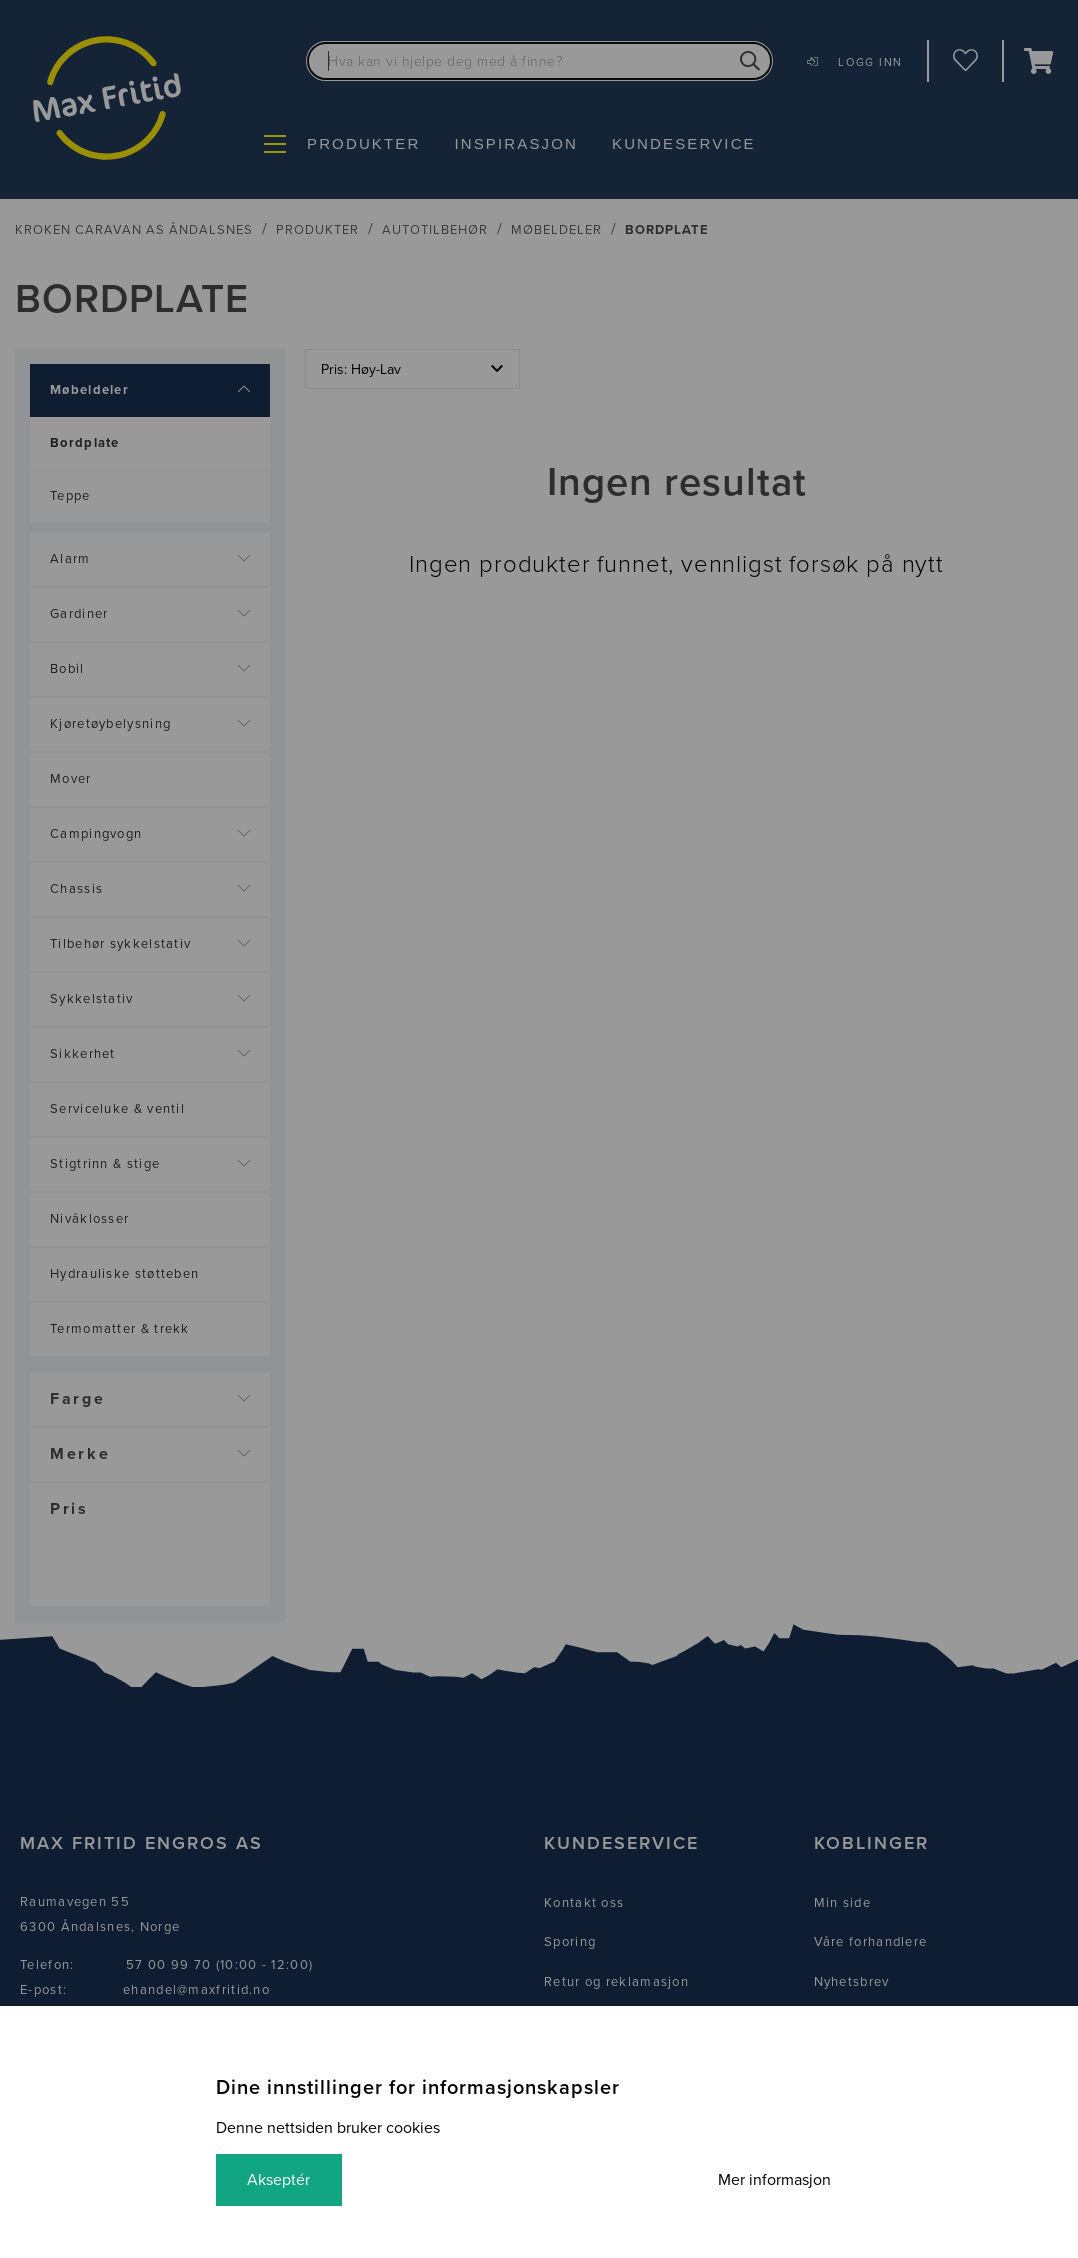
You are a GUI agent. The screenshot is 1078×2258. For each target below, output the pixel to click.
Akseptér (279, 2180)
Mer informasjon (773, 2180)
